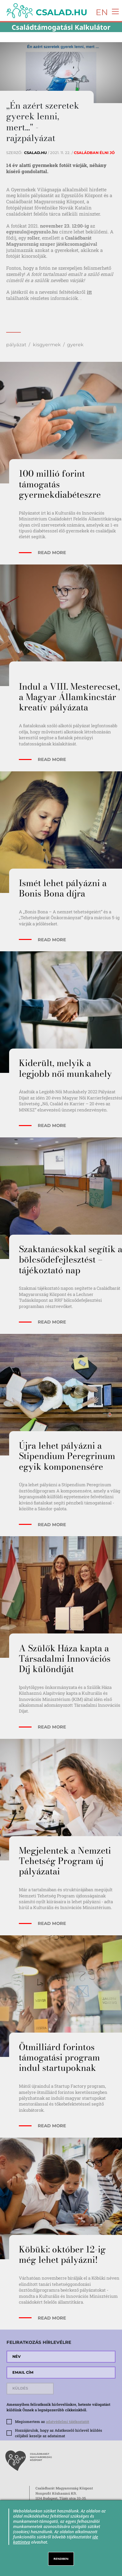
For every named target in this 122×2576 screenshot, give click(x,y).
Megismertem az (52, 2421)
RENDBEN (61, 2559)
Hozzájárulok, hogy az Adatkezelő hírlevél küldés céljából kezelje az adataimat (58, 2433)
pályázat (16, 345)
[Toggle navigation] (114, 10)
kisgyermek (47, 345)
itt (89, 292)
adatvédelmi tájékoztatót (67, 2421)
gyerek (75, 345)
